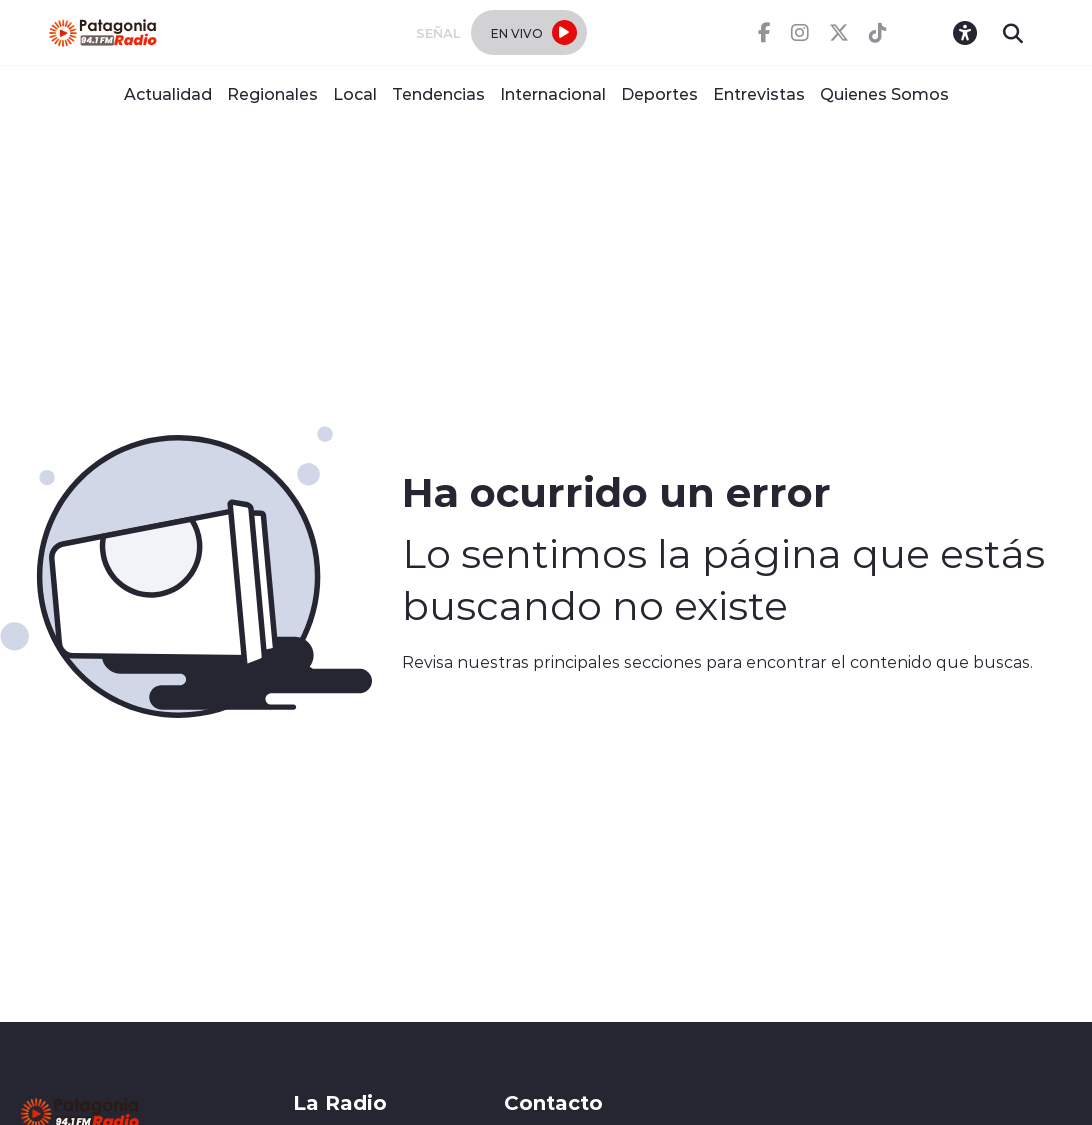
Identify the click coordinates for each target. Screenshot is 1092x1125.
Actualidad (168, 93)
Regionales (272, 93)
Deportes (659, 93)
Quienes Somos (884, 93)
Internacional (553, 93)
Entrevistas (759, 93)
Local (355, 93)
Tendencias (438, 93)
